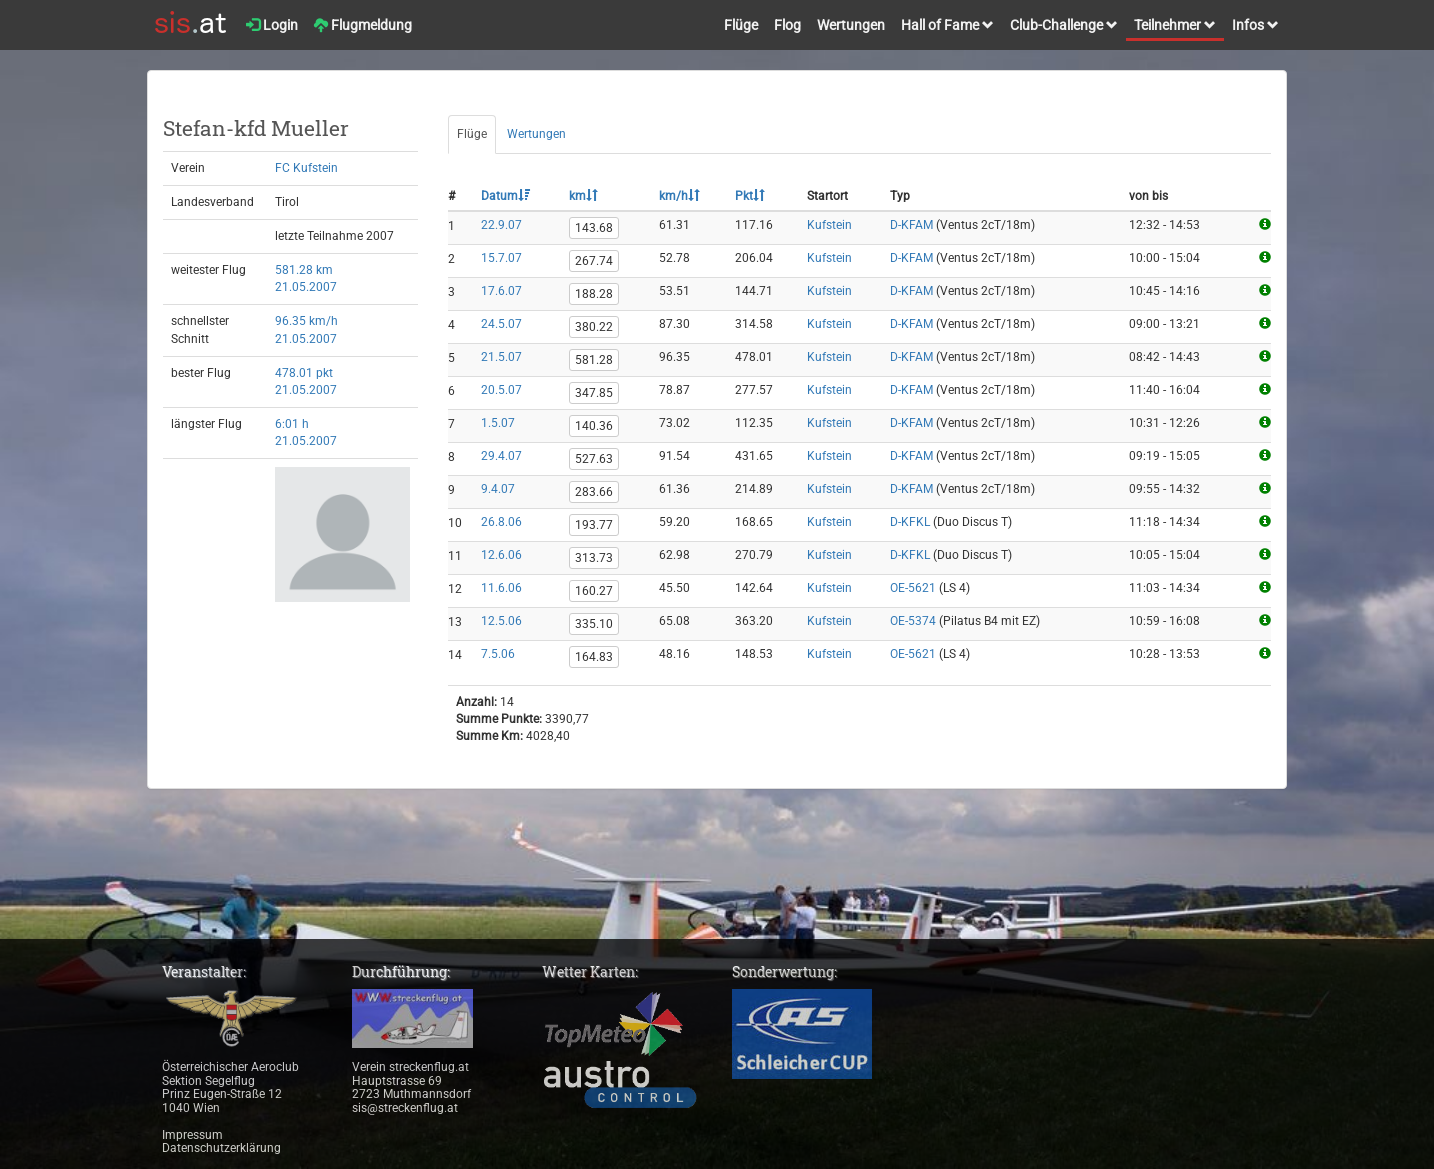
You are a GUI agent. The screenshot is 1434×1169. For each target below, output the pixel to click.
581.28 (594, 360)
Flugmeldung (363, 25)
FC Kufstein (306, 168)
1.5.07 (498, 423)
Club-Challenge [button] (1064, 25)
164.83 (594, 657)
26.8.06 (501, 522)
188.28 (594, 294)
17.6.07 (501, 291)
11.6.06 (501, 588)
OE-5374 (913, 621)
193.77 (594, 525)
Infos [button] (1255, 25)
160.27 (594, 591)
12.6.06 (501, 555)
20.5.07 (501, 390)
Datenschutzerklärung (221, 1148)
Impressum (192, 1135)
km (583, 196)
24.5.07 (501, 324)
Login (272, 25)
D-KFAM (911, 225)
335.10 (594, 624)
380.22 (594, 327)
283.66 (594, 492)
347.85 (594, 393)
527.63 (594, 459)
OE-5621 (913, 588)
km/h (679, 196)
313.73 (594, 558)
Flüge (741, 25)
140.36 (594, 426)
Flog (787, 25)
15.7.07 (501, 258)
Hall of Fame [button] (947, 25)
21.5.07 (501, 357)
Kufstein (829, 225)
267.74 (594, 261)
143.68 (594, 228)
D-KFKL (910, 522)
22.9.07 (501, 225)
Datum (505, 196)
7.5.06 (498, 654)
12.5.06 (501, 621)
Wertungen (851, 25)
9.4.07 (498, 489)
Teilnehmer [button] (1175, 25)
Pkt (750, 196)
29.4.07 (501, 456)
